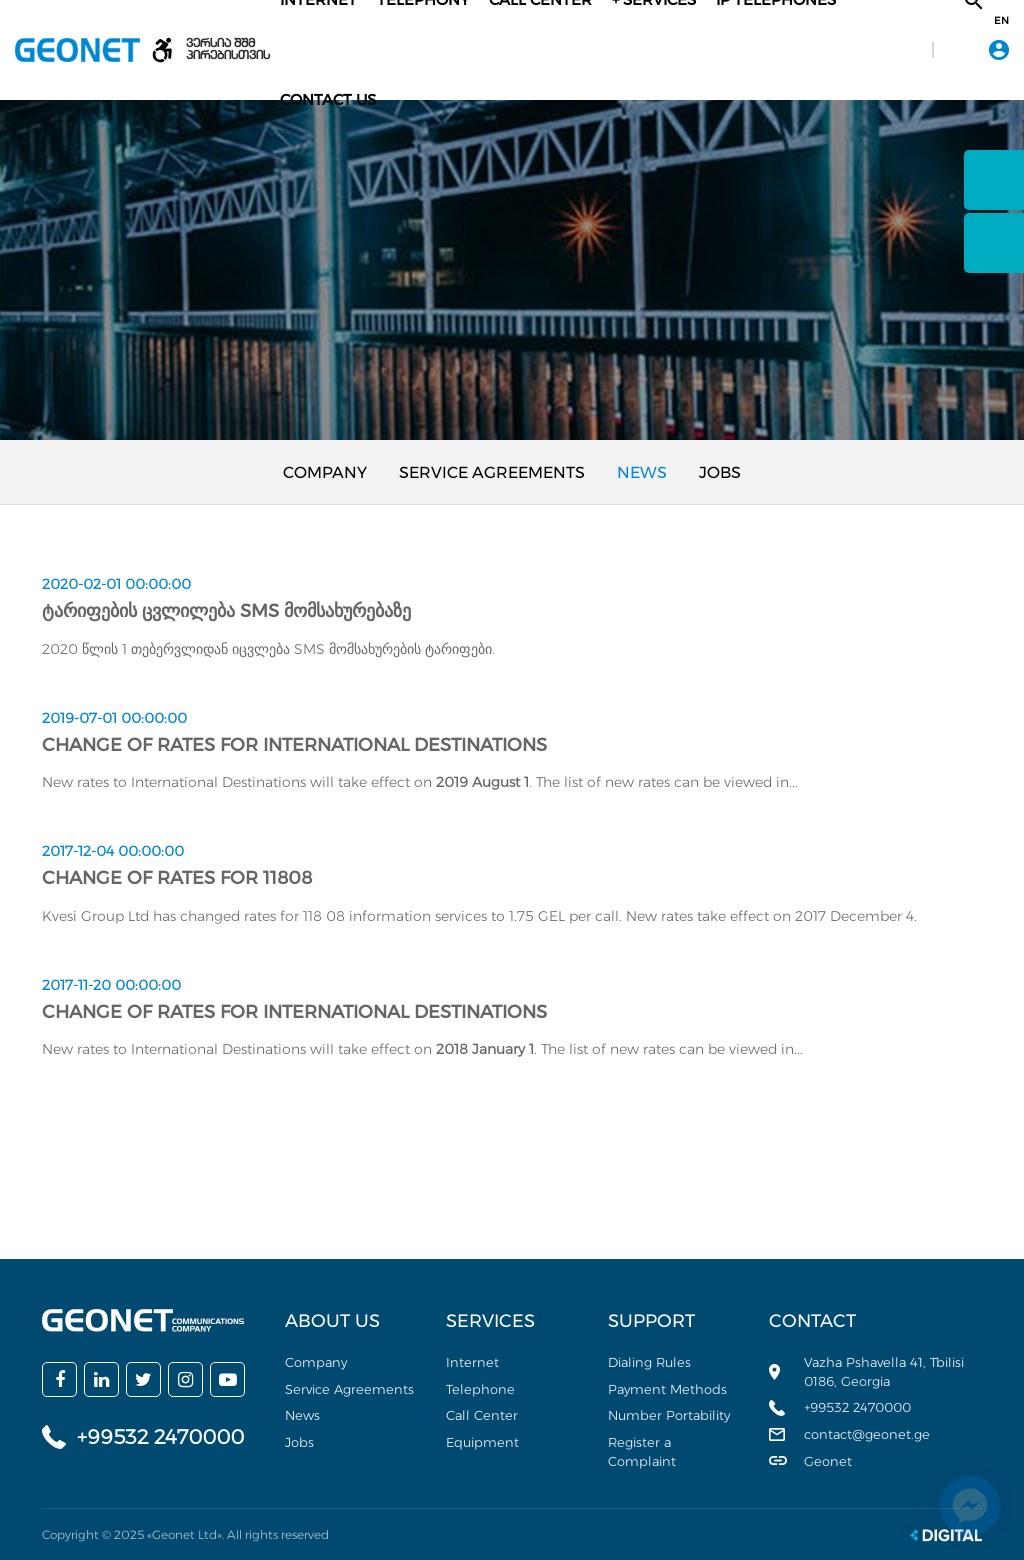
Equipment (482, 1442)
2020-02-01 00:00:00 (116, 584)
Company (325, 472)
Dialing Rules (649, 1362)
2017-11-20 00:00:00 (111, 985)
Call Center (482, 1415)
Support (651, 1321)
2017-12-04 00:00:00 (113, 851)
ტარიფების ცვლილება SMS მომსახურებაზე (226, 611)
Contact (812, 1321)
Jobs (720, 472)
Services (490, 1321)
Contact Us (328, 99)
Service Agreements (492, 472)
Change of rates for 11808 (177, 878)
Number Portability (669, 1415)
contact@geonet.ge (867, 1434)
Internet (472, 1362)
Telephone (480, 1389)
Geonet (828, 1461)
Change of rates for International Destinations (294, 745)
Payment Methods (667, 1389)
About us (332, 1321)
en (1001, 21)
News (642, 472)
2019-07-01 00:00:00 (114, 718)
